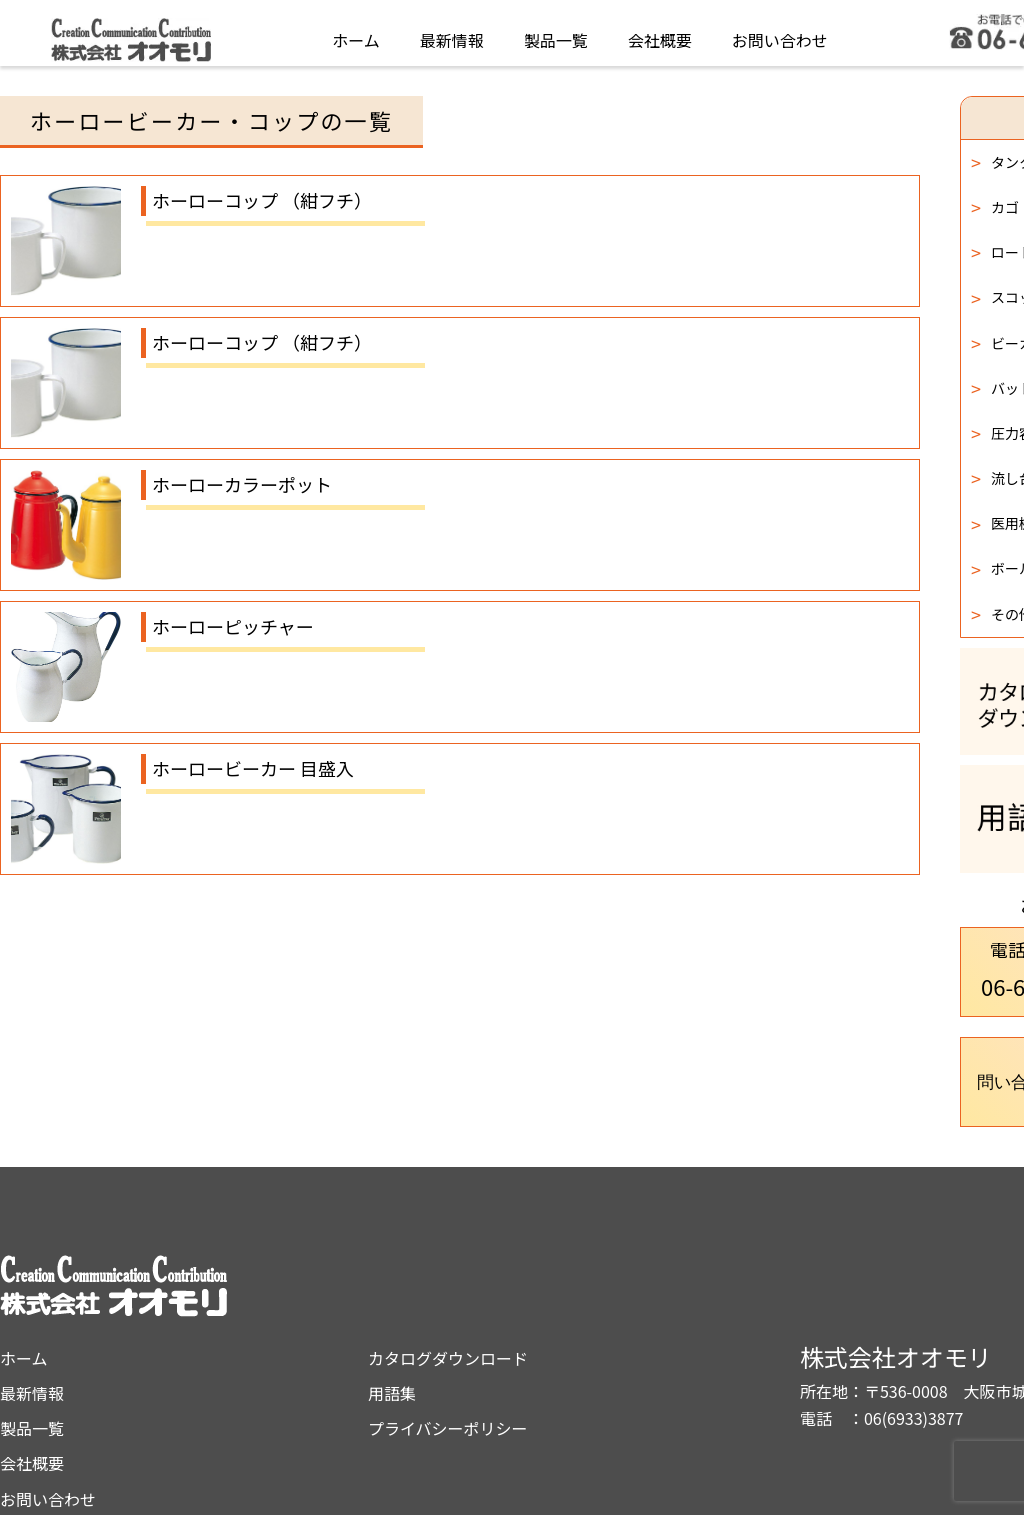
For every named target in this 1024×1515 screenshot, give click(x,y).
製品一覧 (556, 34)
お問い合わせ (780, 34)
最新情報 (452, 34)
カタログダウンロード (625, 1276)
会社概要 (660, 34)
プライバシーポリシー (625, 1346)
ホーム (356, 34)
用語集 (569, 1311)
